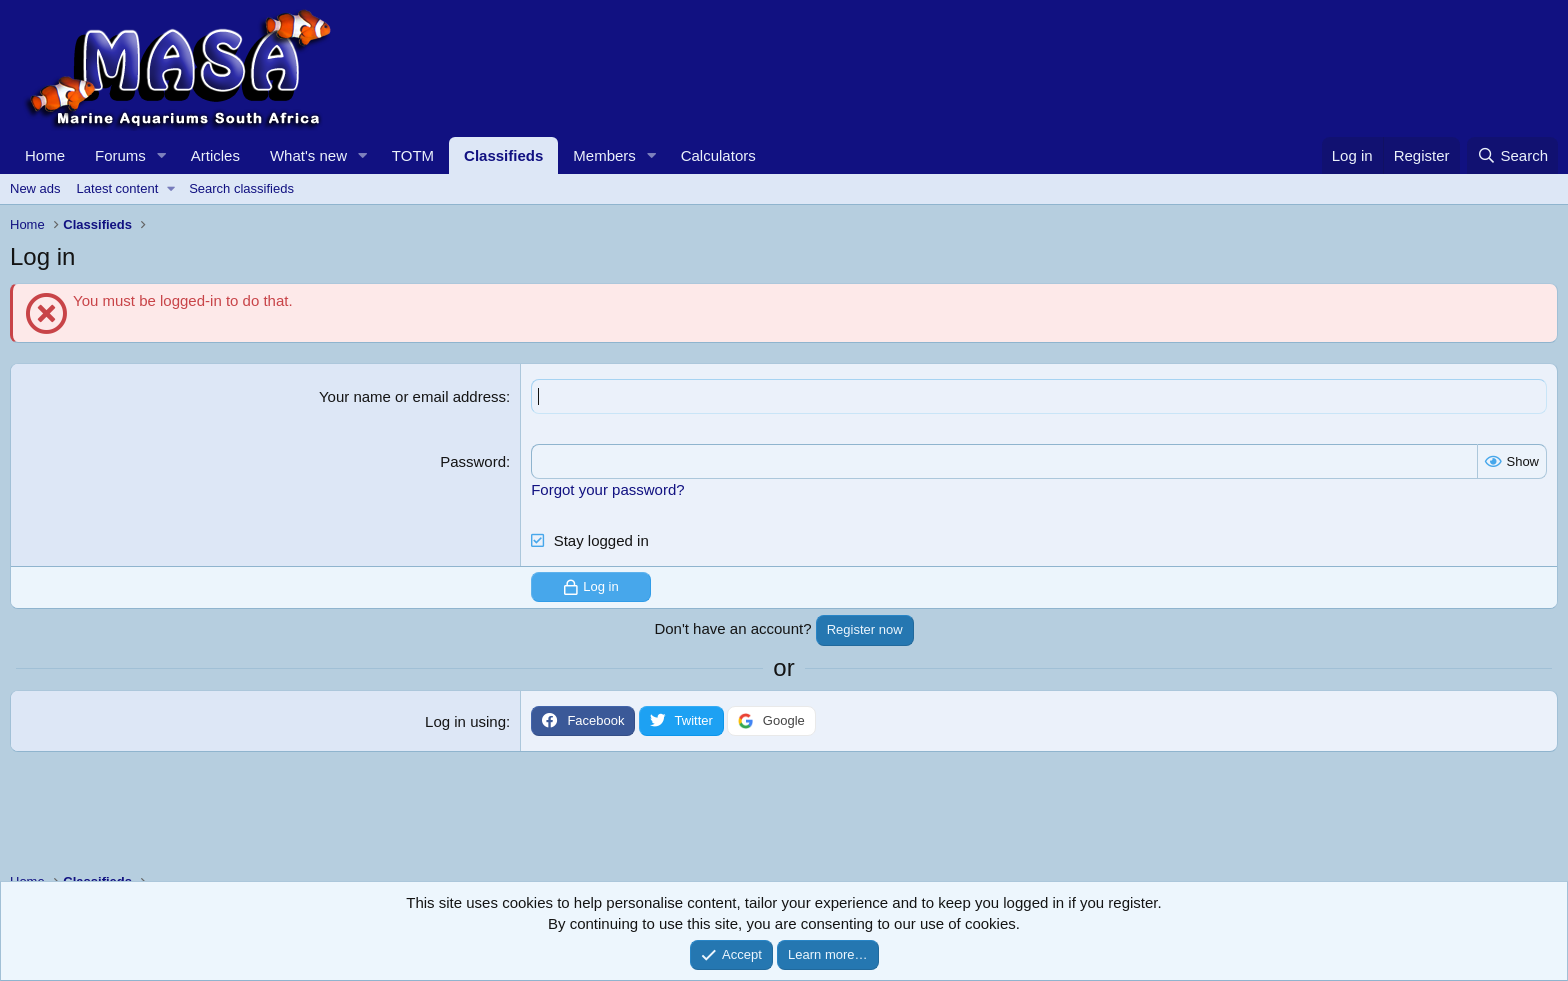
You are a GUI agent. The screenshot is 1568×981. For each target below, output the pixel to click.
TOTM (413, 155)
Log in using (465, 721)
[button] (162, 155)
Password (473, 461)
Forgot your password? (607, 489)
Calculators (718, 155)
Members (604, 155)
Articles (215, 155)
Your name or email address (412, 396)
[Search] (1512, 155)
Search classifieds (241, 188)
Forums (120, 155)
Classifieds (503, 155)
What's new (308, 155)
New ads (35, 188)
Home (45, 155)
